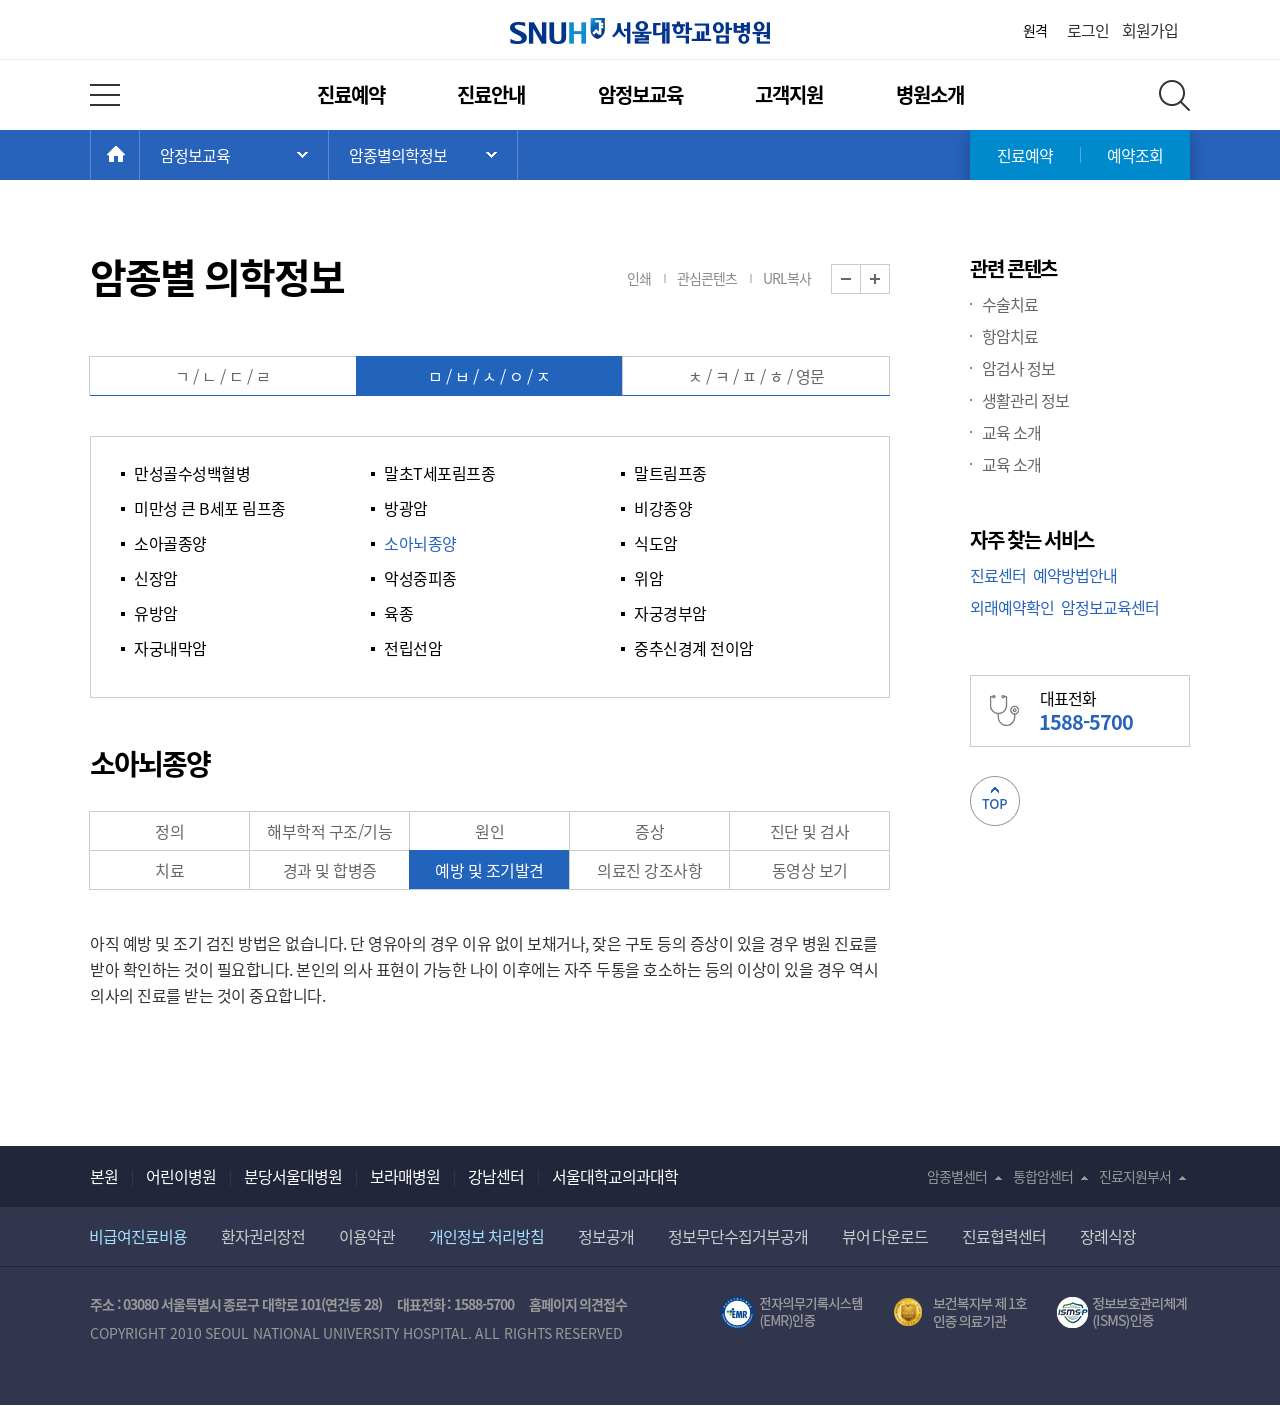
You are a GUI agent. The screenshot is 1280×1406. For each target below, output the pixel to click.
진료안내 (491, 94)
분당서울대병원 (293, 1176)
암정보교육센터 (1110, 607)
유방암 (156, 613)
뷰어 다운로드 (885, 1236)
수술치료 (1010, 304)
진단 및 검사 (810, 831)
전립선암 (413, 648)
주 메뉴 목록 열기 (234, 155)
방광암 (406, 508)
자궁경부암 (670, 613)
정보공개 (606, 1236)
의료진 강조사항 (649, 870)
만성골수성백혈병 (192, 473)
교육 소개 (1011, 432)
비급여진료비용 (138, 1236)
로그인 (1088, 30)
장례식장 (1108, 1236)
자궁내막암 (170, 648)
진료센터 (998, 575)
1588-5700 (484, 1304)
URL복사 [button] (787, 278)
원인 (489, 831)
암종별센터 (957, 1176)
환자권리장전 (263, 1236)
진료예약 (351, 94)
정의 (169, 831)
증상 (649, 831)
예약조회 (1135, 155)
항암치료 (1010, 336)
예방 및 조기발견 (489, 870)
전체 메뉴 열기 (105, 95)
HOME (139, 155)
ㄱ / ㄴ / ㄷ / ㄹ (223, 376)
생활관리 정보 (1025, 400)
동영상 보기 (810, 870)
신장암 (156, 578)
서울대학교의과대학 (615, 1176)
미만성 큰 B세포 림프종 (210, 508)
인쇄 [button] (639, 278)
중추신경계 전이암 (694, 648)
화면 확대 (889, 279)
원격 (1035, 30)
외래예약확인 (1012, 607)
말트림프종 (670, 473)
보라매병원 (405, 1176)
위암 (648, 578)
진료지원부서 (1135, 1176)
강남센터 (496, 1176)
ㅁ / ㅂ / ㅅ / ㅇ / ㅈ (489, 376)
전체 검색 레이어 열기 (1174, 95)
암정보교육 (640, 94)
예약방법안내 (1075, 575)
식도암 (656, 543)
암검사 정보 (1018, 368)
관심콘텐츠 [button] (707, 278)
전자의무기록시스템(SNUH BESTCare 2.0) (792, 1313)
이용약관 (367, 1236)
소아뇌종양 (420, 543)
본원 (104, 1176)
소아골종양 (170, 543)
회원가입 (1150, 30)
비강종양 (663, 508)
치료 (169, 870)
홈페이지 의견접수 (578, 1304)
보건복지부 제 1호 (960, 1313)
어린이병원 (181, 1176)
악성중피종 (420, 578)
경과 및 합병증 (330, 870)
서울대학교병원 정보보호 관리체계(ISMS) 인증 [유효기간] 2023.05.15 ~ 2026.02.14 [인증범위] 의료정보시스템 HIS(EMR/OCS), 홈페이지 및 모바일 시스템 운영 (1123, 1313)
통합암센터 (1043, 1176)
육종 (398, 613)
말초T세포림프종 (439, 473)
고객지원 (789, 94)
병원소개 (930, 94)
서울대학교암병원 (640, 31)
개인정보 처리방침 (486, 1236)
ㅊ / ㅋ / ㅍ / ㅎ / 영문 (756, 376)
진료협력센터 (1004, 1236)
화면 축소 (860, 279)
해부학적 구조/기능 (329, 831)
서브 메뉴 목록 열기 (423, 155)
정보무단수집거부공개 (738, 1236)
